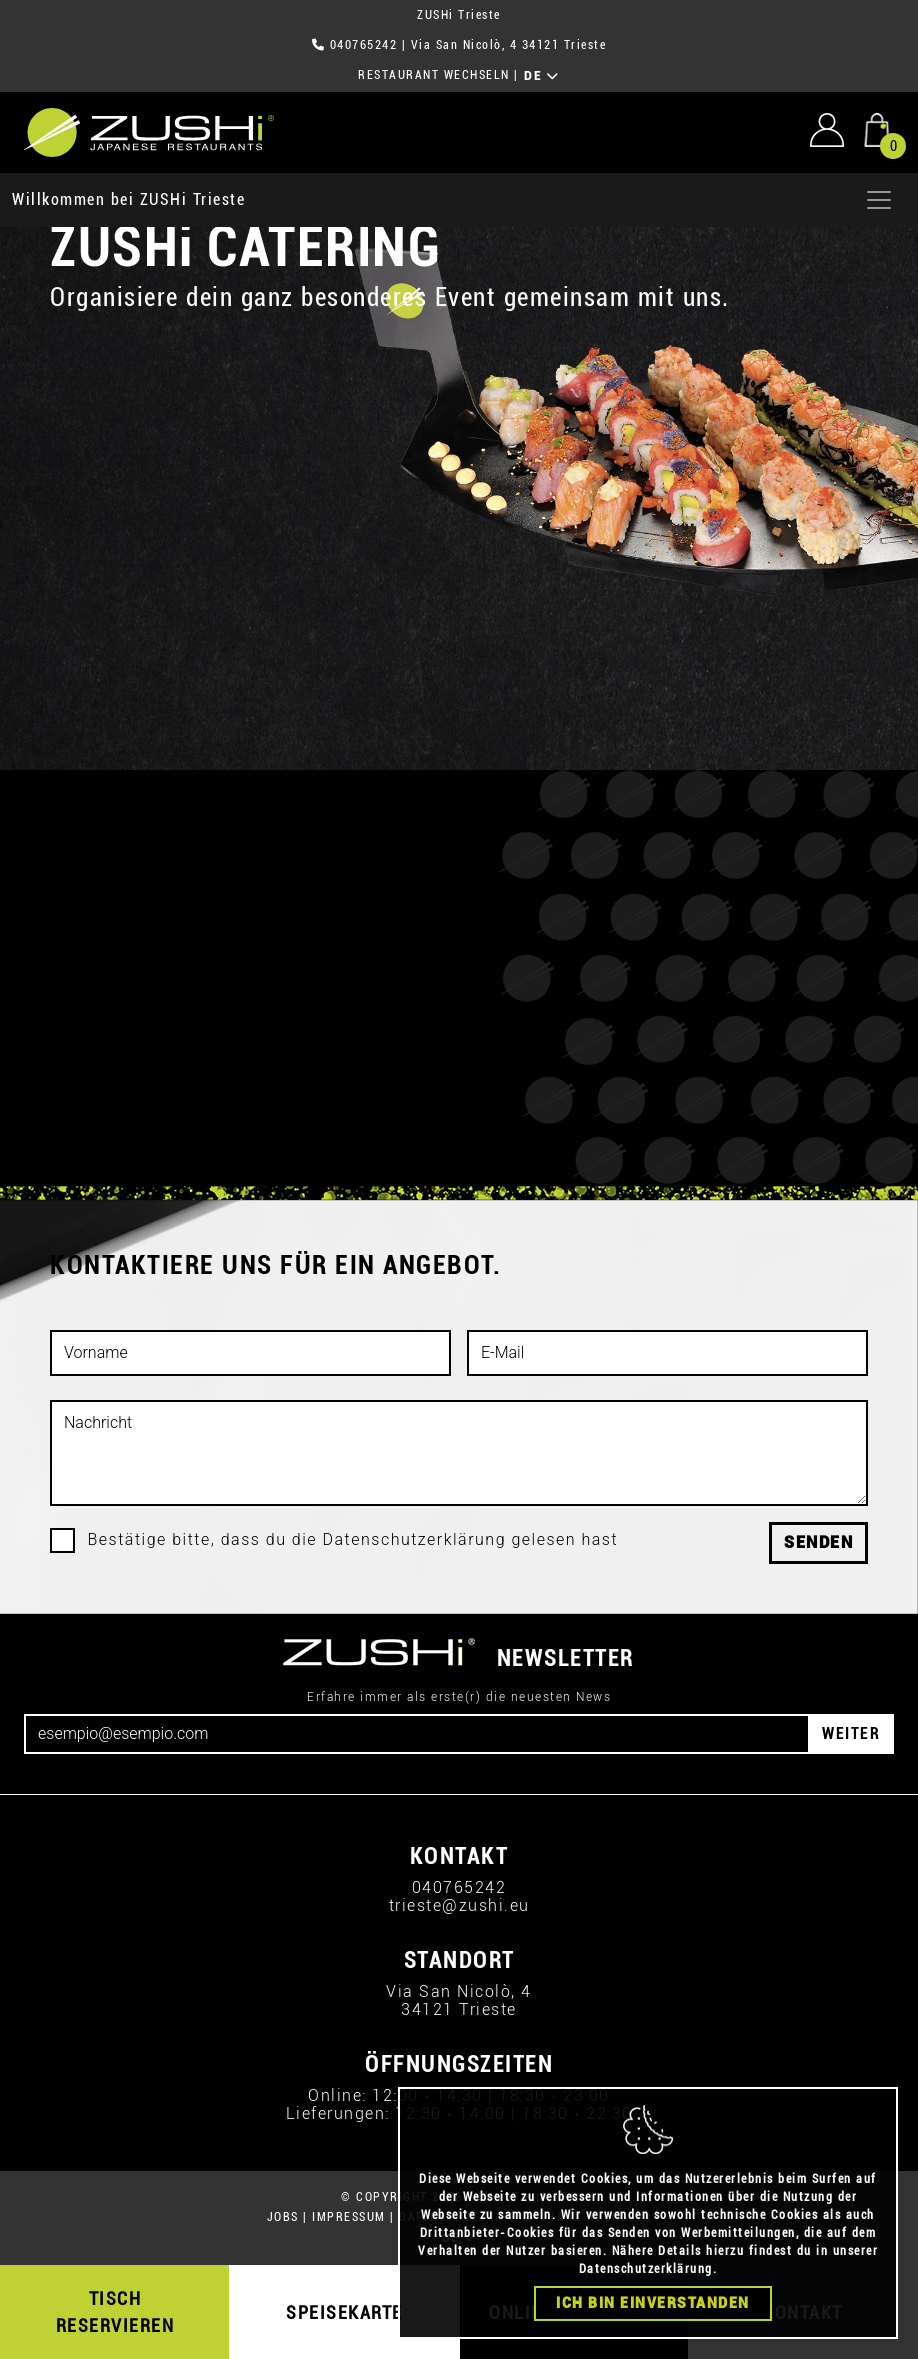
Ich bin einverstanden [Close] (653, 2303)
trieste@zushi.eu (459, 1905)
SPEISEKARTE (344, 2312)
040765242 (364, 45)
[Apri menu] (879, 200)
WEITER (851, 1733)
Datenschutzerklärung (646, 2269)
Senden (818, 1542)
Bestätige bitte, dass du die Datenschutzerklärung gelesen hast (353, 1540)
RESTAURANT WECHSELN (434, 75)
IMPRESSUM (349, 2217)
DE (541, 76)
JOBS (283, 2217)
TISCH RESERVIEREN (115, 2312)
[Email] (417, 1734)
